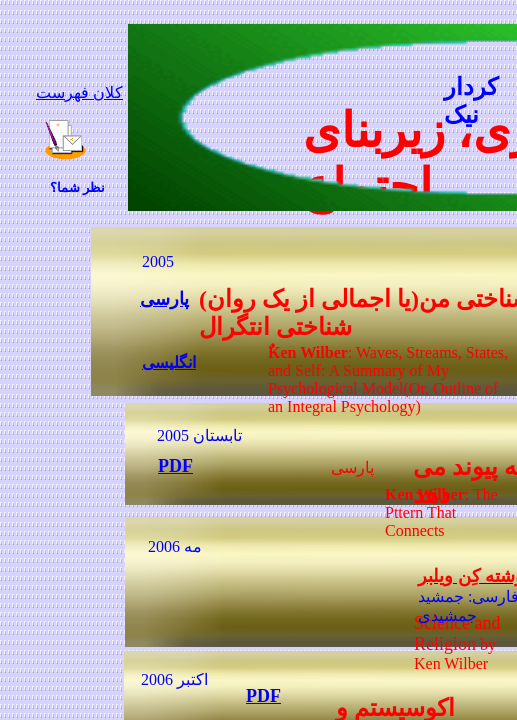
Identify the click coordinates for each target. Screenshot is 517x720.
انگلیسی (169, 362)
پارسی (164, 299)
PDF (263, 696)
